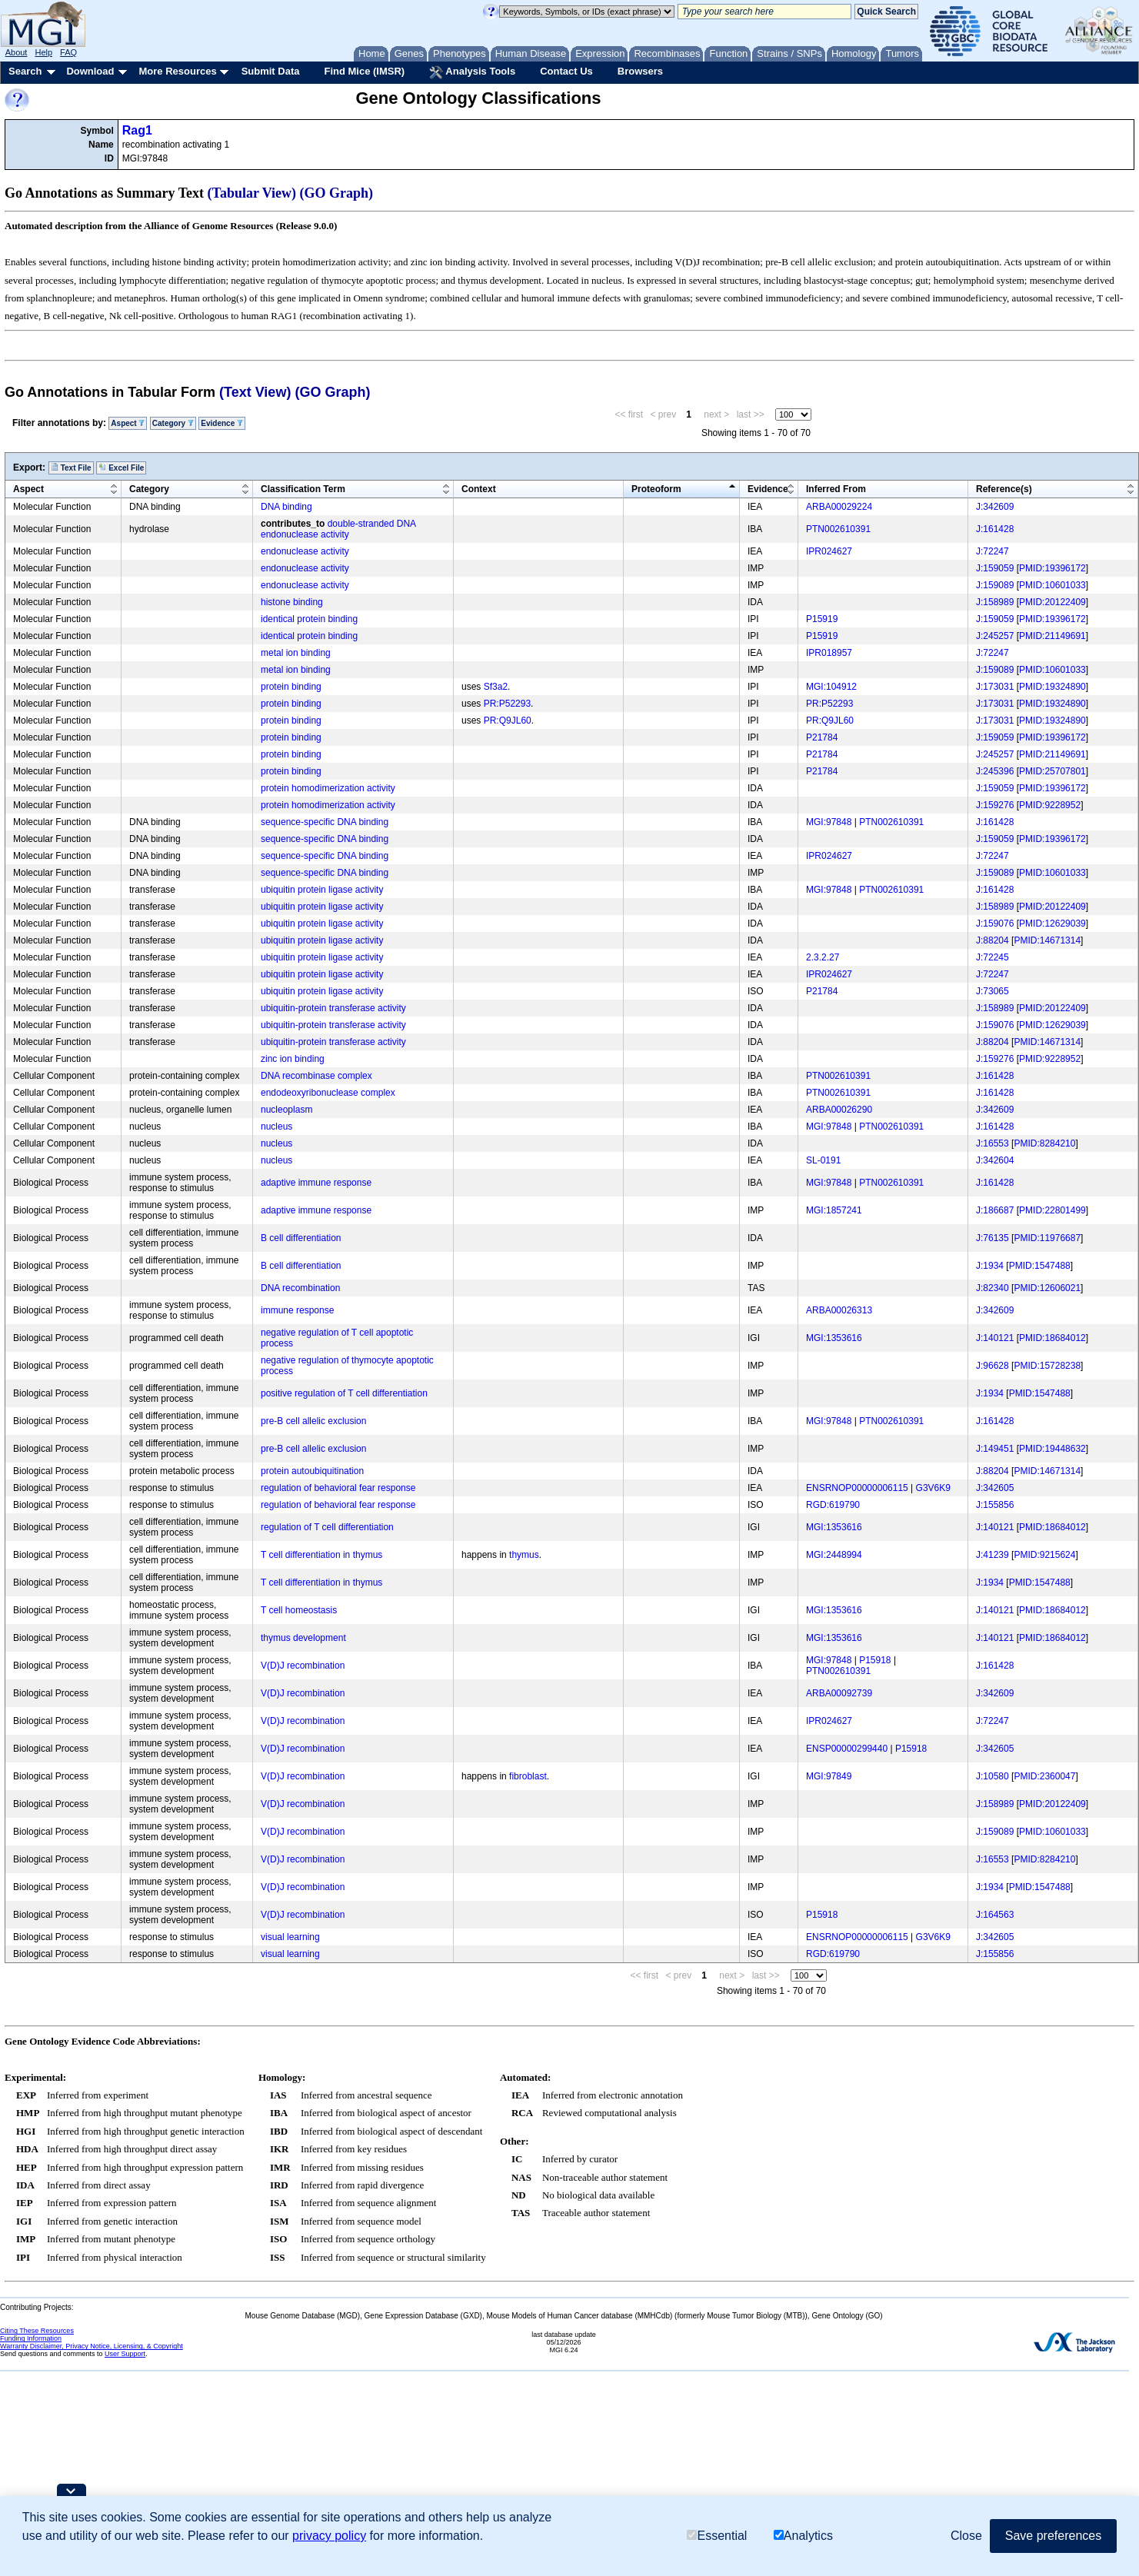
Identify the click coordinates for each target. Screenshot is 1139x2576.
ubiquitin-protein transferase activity (333, 1008)
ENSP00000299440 (847, 1748)
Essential (717, 2535)
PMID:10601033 (1052, 585)
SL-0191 (823, 1160)
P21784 (822, 737)
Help (43, 52)
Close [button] (966, 2535)
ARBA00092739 (839, 1693)
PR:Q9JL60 (507, 720)
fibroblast (528, 1776)
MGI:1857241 (834, 1210)
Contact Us (566, 71)
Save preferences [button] (1053, 2535)
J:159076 (995, 923)
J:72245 (992, 957)
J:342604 (995, 1160)
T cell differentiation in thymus (321, 1554)
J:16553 (992, 1143)
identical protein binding (309, 619)
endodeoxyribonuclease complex (328, 1092)
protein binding (291, 686)
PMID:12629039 (1052, 923)
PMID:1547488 (1040, 1265)
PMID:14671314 (1047, 940)
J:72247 (992, 551)
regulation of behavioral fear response (338, 1488)
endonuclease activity (305, 551)
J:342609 (995, 506)
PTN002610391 (838, 529)
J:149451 (995, 1448)
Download (90, 71)
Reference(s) (1004, 489)
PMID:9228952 (1050, 805)
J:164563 (995, 1914)
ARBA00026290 (839, 1109)
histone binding (292, 602)
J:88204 (992, 940)
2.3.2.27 (822, 957)
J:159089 (995, 585)
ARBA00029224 (839, 506)
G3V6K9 (933, 1488)
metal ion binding (296, 652)
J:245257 (995, 636)
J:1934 (990, 1265)
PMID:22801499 (1052, 1210)
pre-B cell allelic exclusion (313, 1421)
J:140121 (995, 1338)
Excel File (121, 467)
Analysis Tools (472, 72)
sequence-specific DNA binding (324, 822)
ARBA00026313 (839, 1310)
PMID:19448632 (1052, 1448)
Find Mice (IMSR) (364, 71)
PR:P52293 (507, 703)
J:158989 (995, 602)
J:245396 (995, 771)
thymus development (303, 1637)
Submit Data (270, 71)
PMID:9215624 (1044, 1554)
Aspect (128, 423)
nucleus (276, 1126)
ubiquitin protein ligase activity (322, 889)
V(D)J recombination (303, 1665)
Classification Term (303, 489)
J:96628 (992, 1365)
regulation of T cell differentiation (327, 1527)
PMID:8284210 (1044, 1143)
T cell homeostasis (299, 1610)
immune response (297, 1310)
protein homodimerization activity (328, 788)
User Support (125, 2354)
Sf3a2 (496, 686)
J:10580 (992, 1776)
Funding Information (31, 2338)
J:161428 (995, 529)
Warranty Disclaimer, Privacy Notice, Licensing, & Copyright (91, 2346)
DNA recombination (300, 1288)
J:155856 (995, 1504)
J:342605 (995, 1488)
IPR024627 (829, 551)
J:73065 (992, 991)
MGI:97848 (828, 822)
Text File (71, 467)
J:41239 (992, 1554)
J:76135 (992, 1238)
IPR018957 (829, 652)
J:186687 (995, 1210)
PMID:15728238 (1047, 1365)
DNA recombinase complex (316, 1075)
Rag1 (137, 130)
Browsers (640, 71)
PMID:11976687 (1047, 1238)
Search (25, 71)
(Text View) (255, 392)
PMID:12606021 (1047, 1288)
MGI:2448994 (834, 1554)
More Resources (177, 71)
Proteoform (656, 489)
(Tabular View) (252, 193)
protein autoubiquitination (312, 1471)
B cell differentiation (301, 1238)
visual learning (290, 1937)
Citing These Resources (37, 2331)
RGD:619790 (833, 1504)
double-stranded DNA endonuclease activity (338, 529)
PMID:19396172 (1052, 568)
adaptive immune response (316, 1182)
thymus (524, 1554)
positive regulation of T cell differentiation (344, 1393)
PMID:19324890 (1052, 686)
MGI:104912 (831, 686)
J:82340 (992, 1288)
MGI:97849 (828, 1776)
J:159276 (995, 805)
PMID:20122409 (1052, 602)
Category (173, 423)
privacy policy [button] (329, 2535)
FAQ (68, 52)
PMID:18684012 (1052, 1338)
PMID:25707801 (1052, 771)
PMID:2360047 (1044, 1776)
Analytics (803, 2535)
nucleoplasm (286, 1109)
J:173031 (995, 686)
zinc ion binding (293, 1058)
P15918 (875, 1660)
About (16, 52)
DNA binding (286, 506)
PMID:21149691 (1052, 636)
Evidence (222, 423)
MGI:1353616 (834, 1338)
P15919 (822, 619)
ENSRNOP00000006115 (857, 1488)
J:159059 (995, 568)
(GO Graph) (337, 193)
